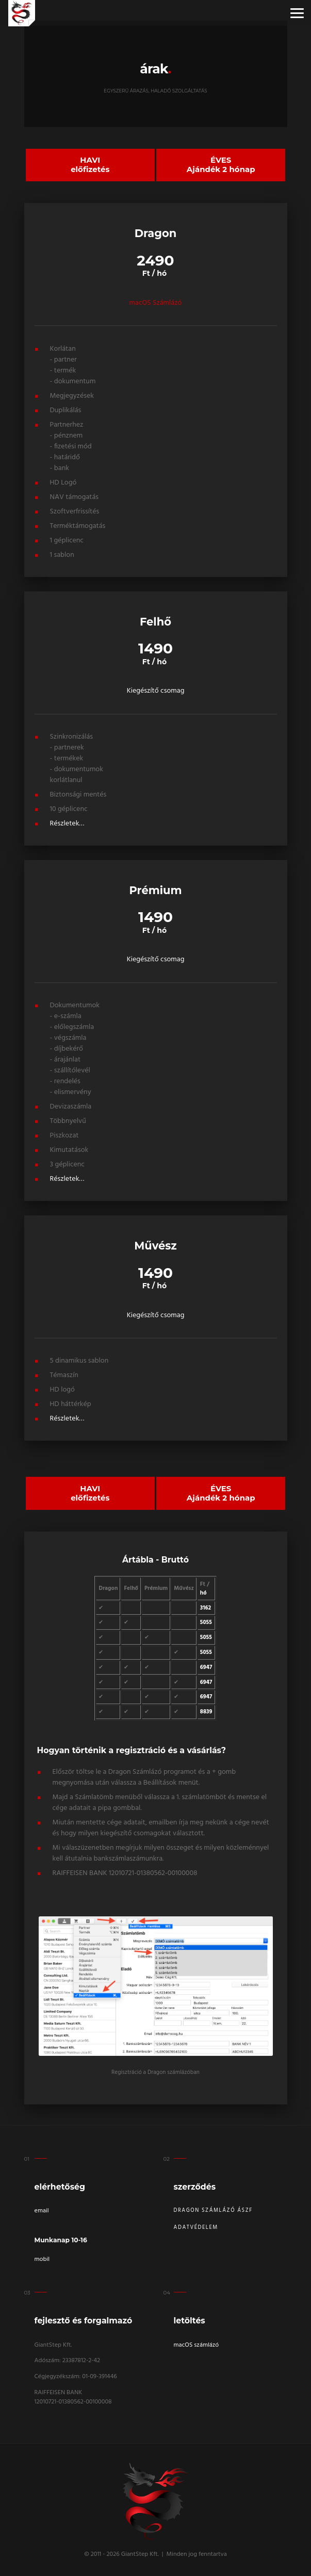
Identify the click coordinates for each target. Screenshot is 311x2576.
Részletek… (67, 822)
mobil (42, 2257)
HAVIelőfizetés (90, 164)
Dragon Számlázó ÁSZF (213, 2208)
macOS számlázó (196, 2342)
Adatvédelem (196, 2225)
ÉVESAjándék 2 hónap (221, 164)
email (42, 2209)
